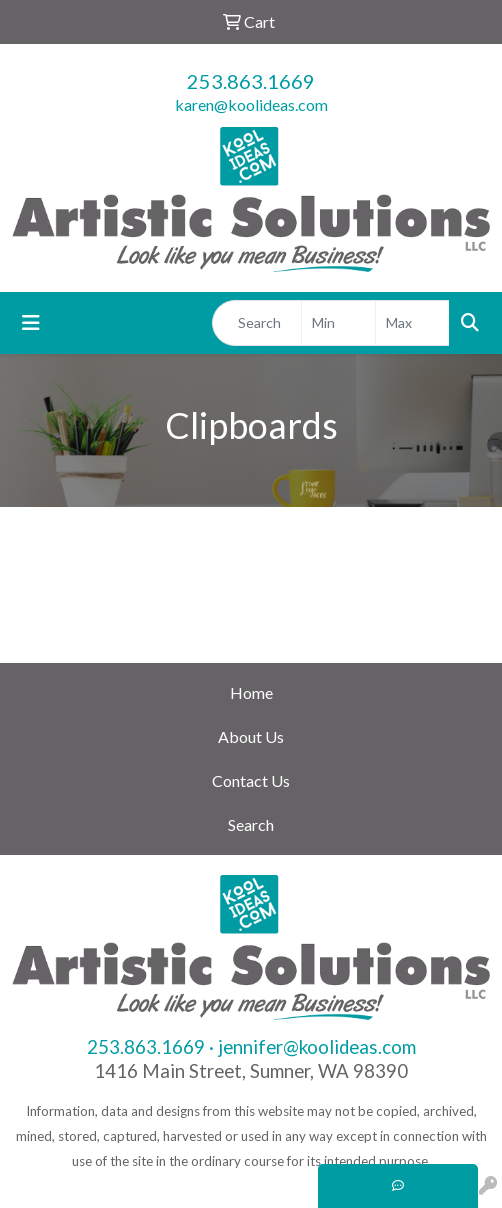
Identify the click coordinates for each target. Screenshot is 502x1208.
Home (251, 692)
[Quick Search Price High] (412, 323)
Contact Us (251, 780)
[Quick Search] (257, 323)
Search (251, 824)
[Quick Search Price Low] (338, 323)
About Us (251, 736)
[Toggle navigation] (31, 322)
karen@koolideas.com (251, 104)
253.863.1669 (251, 81)
